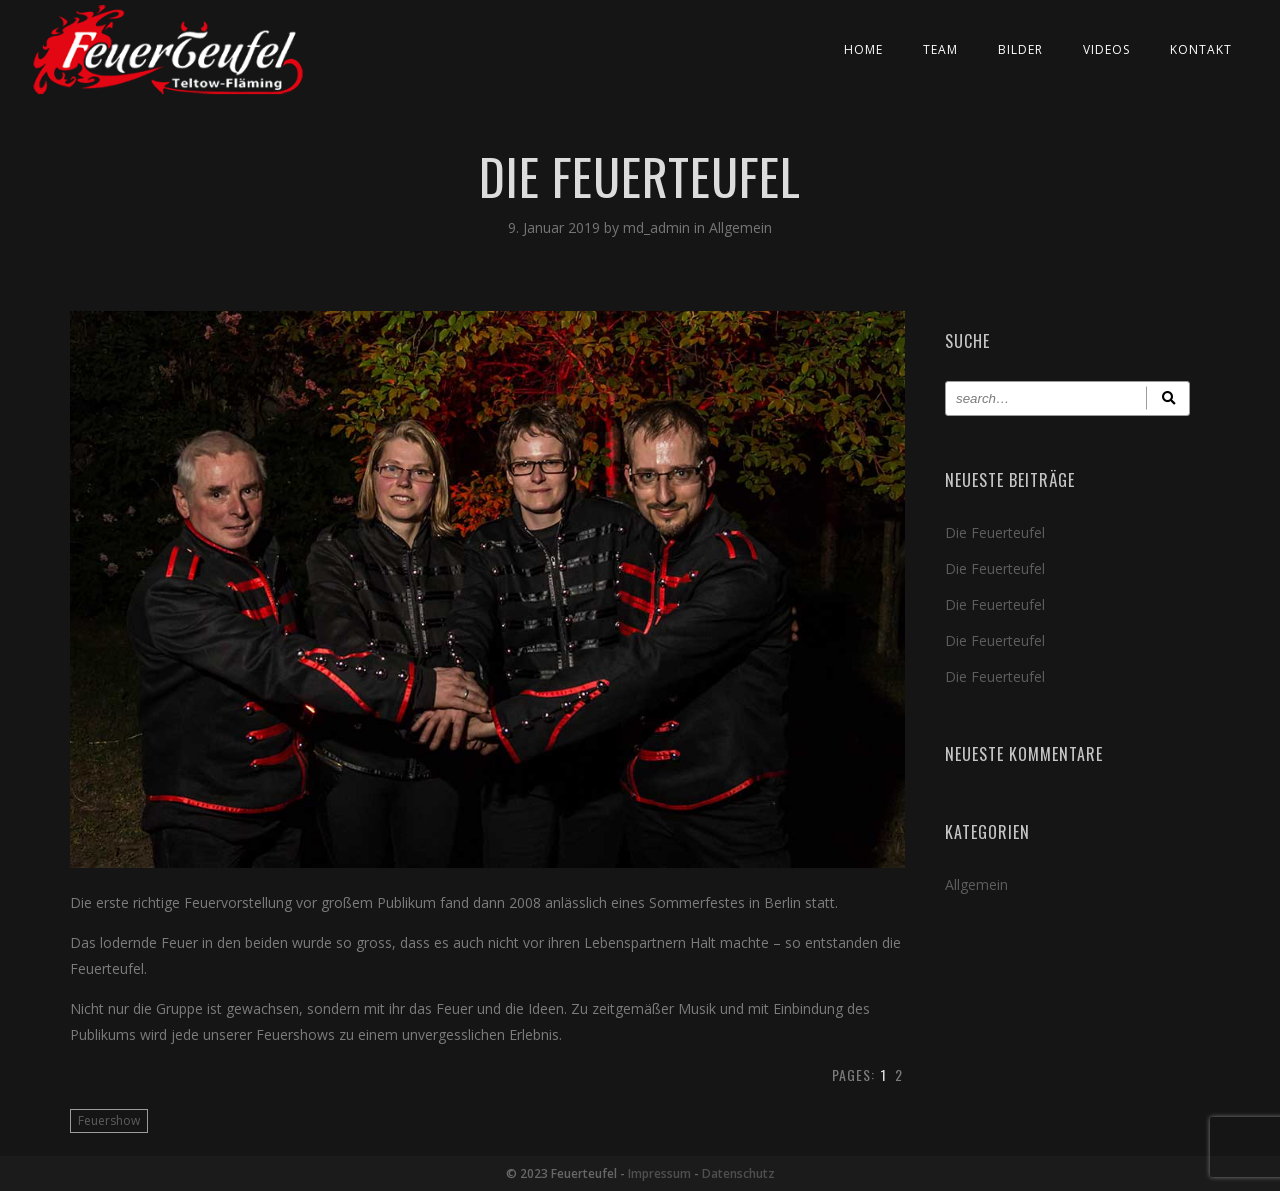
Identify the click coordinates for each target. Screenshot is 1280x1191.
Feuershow (109, 1120)
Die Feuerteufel (995, 532)
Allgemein (740, 227)
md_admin (658, 227)
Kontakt (1201, 49)
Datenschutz (738, 1173)
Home (863, 49)
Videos (1106, 49)
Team (940, 49)
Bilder (1020, 49)
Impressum (659, 1173)
